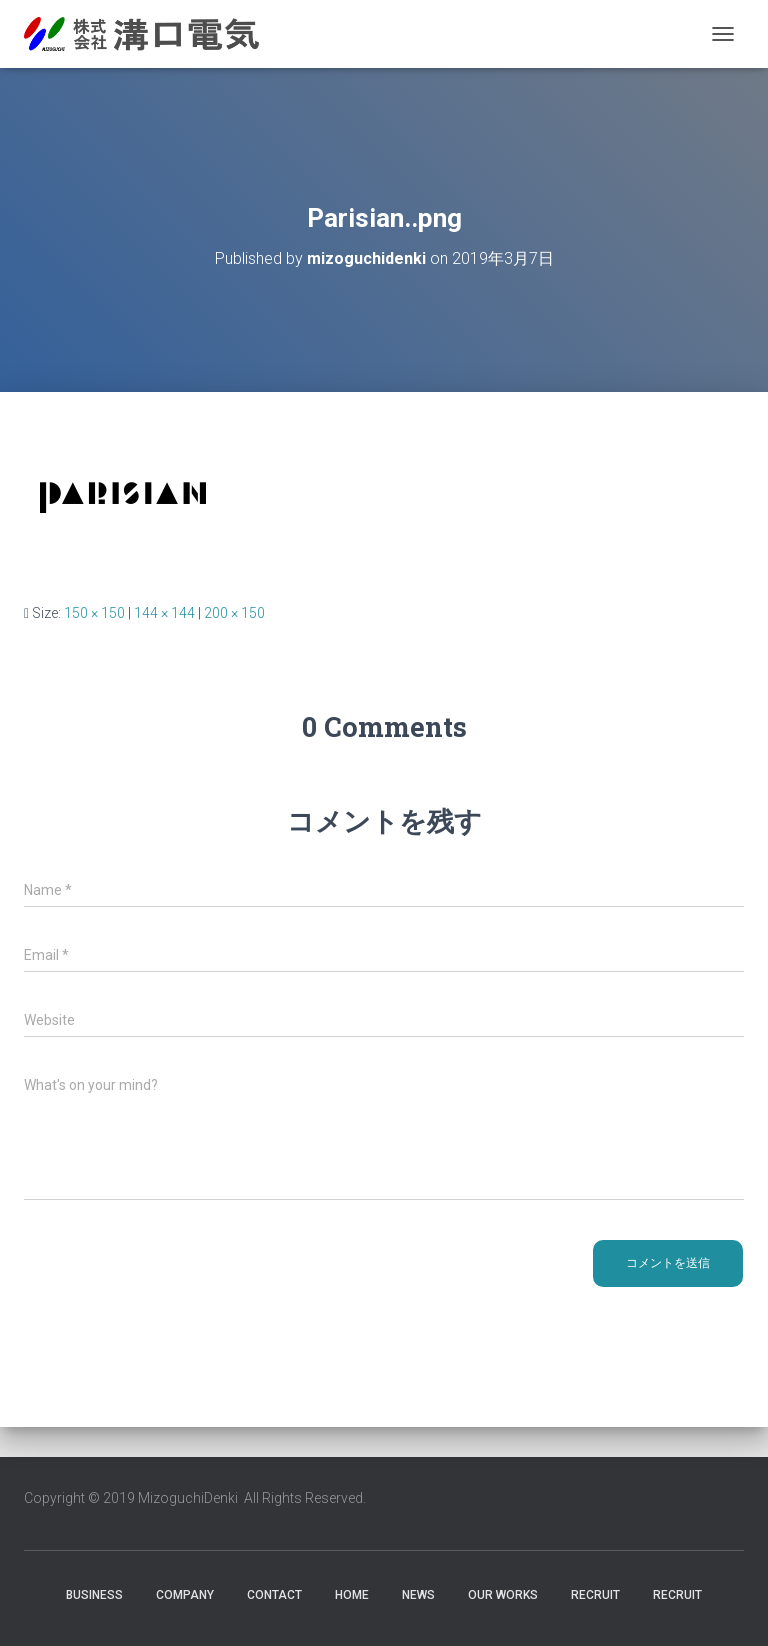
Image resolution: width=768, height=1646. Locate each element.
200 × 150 (234, 613)
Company (185, 1595)
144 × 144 (164, 613)
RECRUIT (595, 1595)
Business (94, 1595)
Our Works (503, 1595)
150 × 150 (94, 613)
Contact (274, 1595)
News (418, 1595)
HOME (352, 1595)
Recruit (677, 1595)
